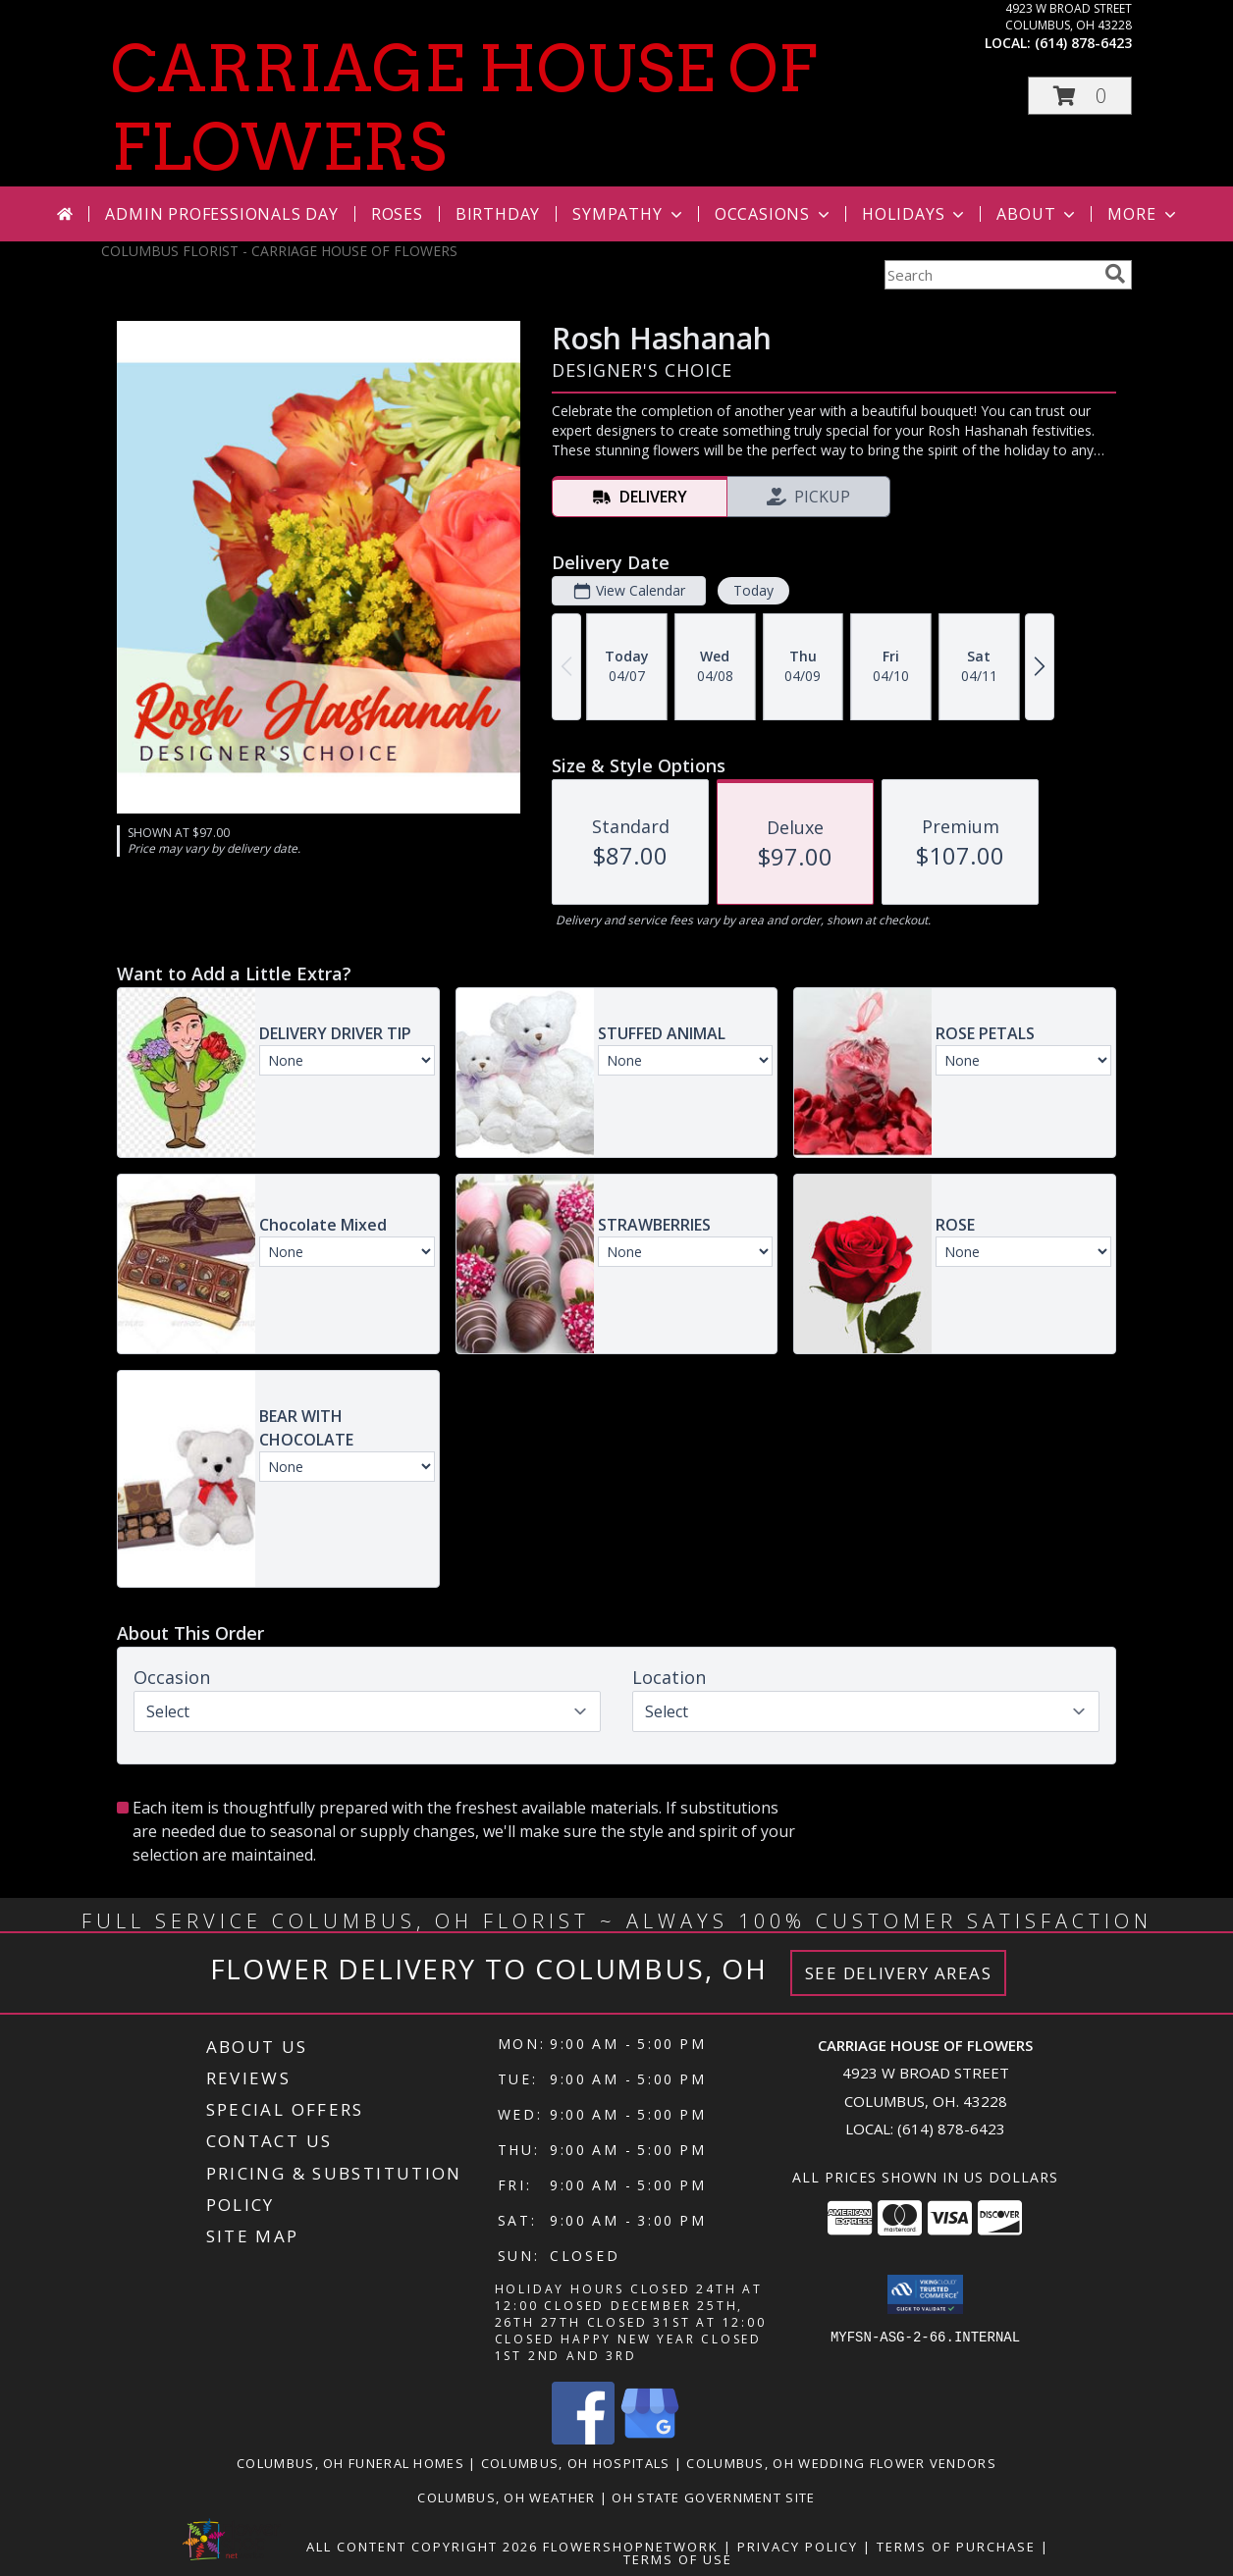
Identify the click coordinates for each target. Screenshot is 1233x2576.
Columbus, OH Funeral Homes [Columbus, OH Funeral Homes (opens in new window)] (350, 2463)
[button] (1080, 96)
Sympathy (628, 214)
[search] (1115, 274)
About (1037, 214)
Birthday (498, 214)
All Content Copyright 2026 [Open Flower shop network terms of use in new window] (422, 2546)
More (1143, 214)
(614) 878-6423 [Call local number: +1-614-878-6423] (1083, 42)
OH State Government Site (713, 2497)
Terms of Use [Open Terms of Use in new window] (677, 2559)
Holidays (915, 214)
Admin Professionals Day (221, 214)
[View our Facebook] (583, 2439)
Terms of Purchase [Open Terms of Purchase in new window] (956, 2546)
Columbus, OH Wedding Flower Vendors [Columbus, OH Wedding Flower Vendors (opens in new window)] (841, 2463)
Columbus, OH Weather (506, 2497)
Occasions (774, 214)
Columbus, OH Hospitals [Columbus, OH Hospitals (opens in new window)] (575, 2463)
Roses (397, 214)
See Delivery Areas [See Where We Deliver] (898, 1973)
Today (753, 590)
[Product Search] (990, 275)
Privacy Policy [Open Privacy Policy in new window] (797, 2546)
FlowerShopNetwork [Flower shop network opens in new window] (631, 2546)
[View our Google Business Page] (649, 2439)
